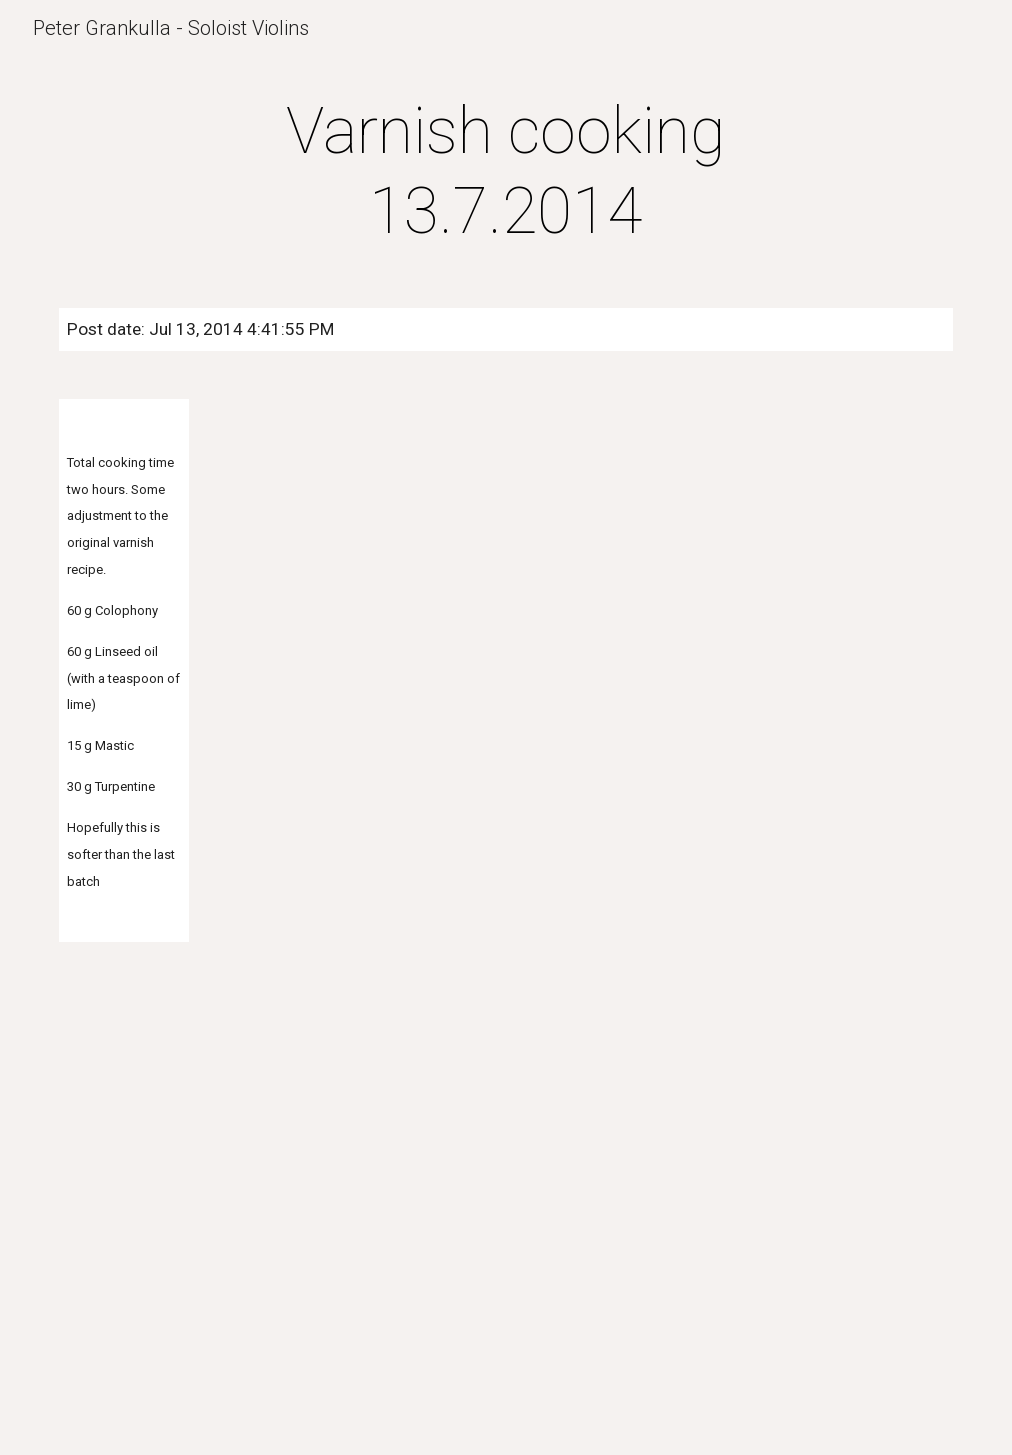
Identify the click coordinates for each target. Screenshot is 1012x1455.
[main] (506, 172)
